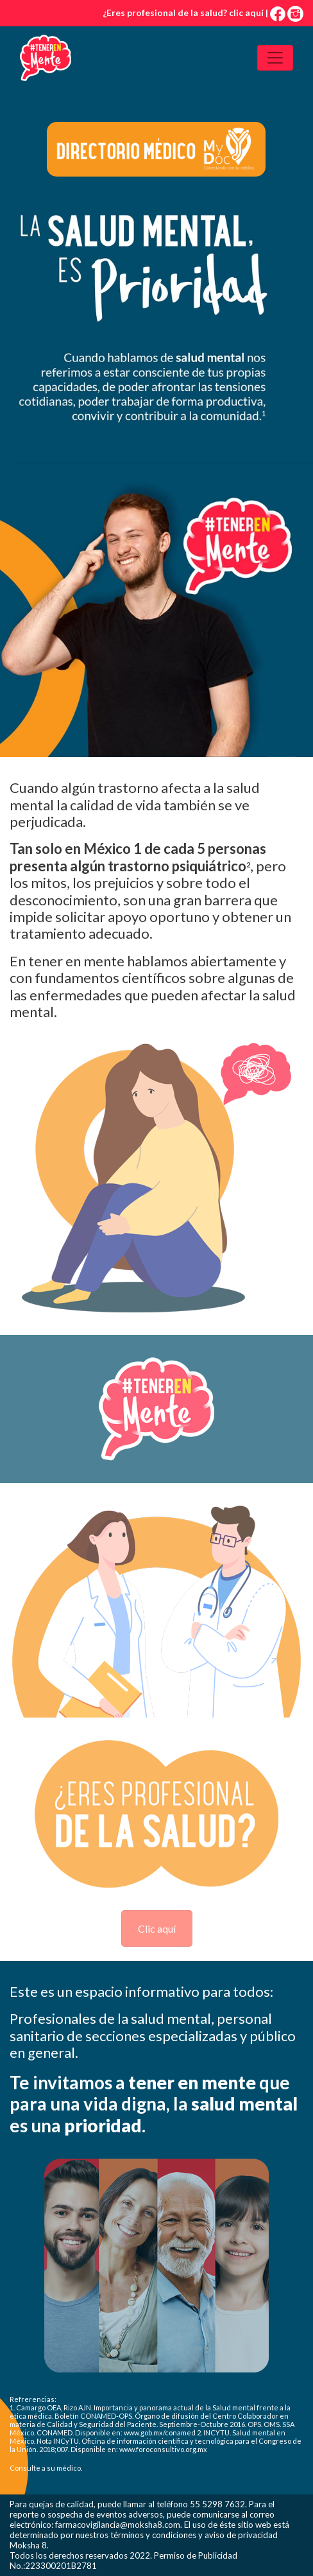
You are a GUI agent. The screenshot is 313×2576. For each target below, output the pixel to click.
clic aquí (246, 12)
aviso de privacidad (241, 2535)
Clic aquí (157, 1928)
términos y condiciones (153, 2535)
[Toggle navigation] (275, 58)
